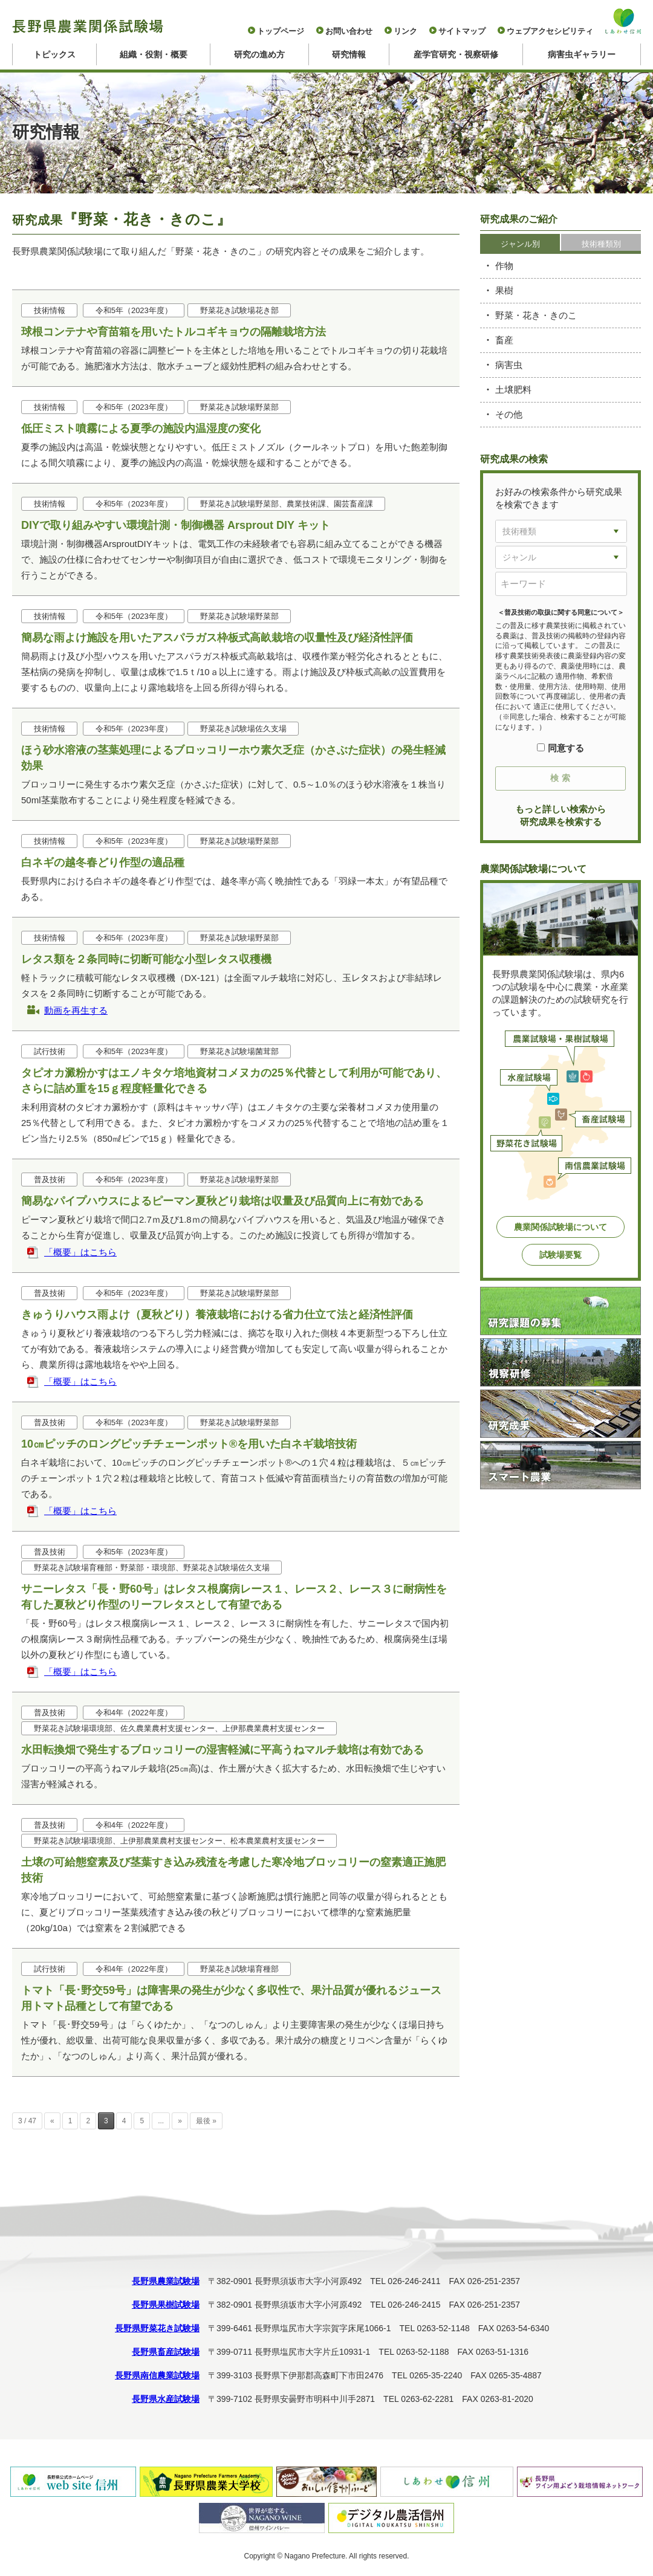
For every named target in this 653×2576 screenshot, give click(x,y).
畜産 (504, 340)
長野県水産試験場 (166, 2399)
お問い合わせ (348, 31)
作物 (504, 266)
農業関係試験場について (560, 1227)
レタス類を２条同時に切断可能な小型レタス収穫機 (146, 959)
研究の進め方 (259, 54)
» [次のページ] (180, 2121)
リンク (405, 31)
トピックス (54, 54)
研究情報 (349, 54)
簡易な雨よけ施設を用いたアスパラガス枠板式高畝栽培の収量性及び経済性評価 (217, 638)
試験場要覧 (560, 1255)
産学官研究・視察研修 (456, 54)
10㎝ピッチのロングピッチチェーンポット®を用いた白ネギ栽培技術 (189, 1444)
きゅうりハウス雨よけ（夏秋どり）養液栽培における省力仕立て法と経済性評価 (217, 1315)
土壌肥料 (513, 389)
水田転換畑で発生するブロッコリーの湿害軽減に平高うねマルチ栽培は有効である (222, 1750)
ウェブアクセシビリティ (550, 31)
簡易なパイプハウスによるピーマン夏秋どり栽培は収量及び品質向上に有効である (222, 1201)
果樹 (504, 290)
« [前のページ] (52, 2121)
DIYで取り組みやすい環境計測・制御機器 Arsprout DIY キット (175, 525)
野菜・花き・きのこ (536, 315)
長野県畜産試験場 (166, 2352)
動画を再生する (76, 1010)
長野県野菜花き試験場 (157, 2328)
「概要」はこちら (80, 1252)
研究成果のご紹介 (518, 219)
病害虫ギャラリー (582, 54)
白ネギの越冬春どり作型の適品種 (102, 862)
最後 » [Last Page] (206, 2121)
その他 (508, 414)
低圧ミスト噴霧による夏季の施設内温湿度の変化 (141, 428)
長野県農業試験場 (166, 2281)
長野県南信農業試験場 (157, 2375)
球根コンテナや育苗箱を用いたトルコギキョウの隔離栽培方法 (173, 332)
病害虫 (508, 365)
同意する (560, 748)
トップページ (280, 31)
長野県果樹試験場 (166, 2304)
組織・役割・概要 (153, 54)
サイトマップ (462, 31)
